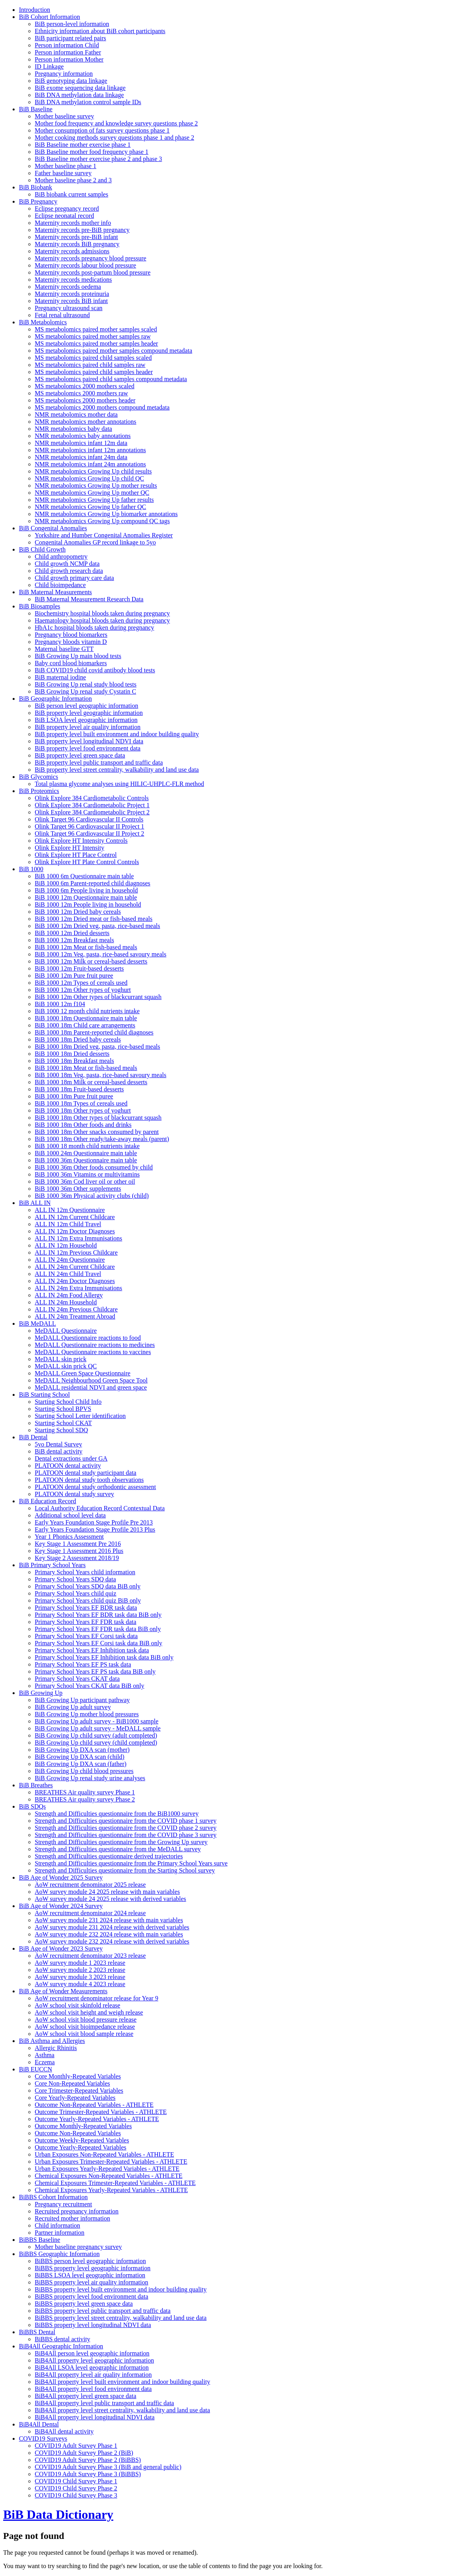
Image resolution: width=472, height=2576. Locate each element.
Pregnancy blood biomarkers (71, 634)
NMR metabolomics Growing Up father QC (90, 506)
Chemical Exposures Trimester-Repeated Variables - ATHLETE (115, 2182)
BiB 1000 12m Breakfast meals (74, 940)
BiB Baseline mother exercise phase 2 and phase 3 (98, 158)
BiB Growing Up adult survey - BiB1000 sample (96, 1721)
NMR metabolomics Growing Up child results (93, 471)
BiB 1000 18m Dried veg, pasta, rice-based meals (97, 1046)
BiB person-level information (72, 24)
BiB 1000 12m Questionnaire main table (86, 897)
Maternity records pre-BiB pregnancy (82, 229)
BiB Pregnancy (38, 201)
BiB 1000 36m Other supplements (78, 1188)
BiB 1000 (31, 869)
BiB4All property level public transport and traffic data (104, 2403)
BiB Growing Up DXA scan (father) (80, 1763)
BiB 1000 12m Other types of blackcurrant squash (98, 996)
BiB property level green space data (80, 755)
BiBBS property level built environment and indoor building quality (121, 2289)
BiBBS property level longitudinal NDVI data (93, 2325)
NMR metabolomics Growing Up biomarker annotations (106, 514)
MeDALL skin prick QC (66, 1366)
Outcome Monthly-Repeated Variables (83, 2126)
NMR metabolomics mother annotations (85, 421)
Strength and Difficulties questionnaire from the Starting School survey (125, 1870)
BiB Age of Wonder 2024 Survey (61, 1906)
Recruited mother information (72, 2218)
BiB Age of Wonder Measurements (63, 1991)
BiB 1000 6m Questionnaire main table (84, 876)
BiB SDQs (32, 1806)
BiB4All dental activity (64, 2431)
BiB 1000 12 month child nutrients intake (87, 1011)
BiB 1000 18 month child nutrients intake (87, 1146)
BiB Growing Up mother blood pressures (87, 1714)
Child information (57, 2225)
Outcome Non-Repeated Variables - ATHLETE (94, 2104)
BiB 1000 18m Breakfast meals (74, 1060)
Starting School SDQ (61, 1430)
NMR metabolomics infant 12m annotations (90, 450)
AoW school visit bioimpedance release (85, 2026)
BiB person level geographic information (86, 705)
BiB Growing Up (40, 1692)
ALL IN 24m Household (66, 1302)
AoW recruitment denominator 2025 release (90, 1884)
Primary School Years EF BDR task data (86, 1607)
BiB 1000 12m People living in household (88, 904)
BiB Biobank (35, 187)
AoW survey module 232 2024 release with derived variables (112, 1941)
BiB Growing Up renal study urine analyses (90, 1778)
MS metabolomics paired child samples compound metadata (111, 379)
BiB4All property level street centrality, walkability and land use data (122, 2410)
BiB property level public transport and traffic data (99, 762)
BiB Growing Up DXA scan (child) (79, 1756)
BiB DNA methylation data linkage (79, 95)
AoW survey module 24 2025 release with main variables (107, 1891)
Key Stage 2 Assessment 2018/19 (77, 1558)
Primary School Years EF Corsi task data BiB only (98, 1643)
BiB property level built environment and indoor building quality (117, 734)
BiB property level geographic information (89, 712)
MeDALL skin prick (60, 1359)
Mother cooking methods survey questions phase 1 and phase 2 (114, 137)
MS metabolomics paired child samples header (94, 372)
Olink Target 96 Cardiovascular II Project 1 (89, 826)
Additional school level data (70, 1515)
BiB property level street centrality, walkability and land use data (117, 769)
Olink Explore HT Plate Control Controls (87, 862)
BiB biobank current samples (71, 194)
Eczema (45, 2062)
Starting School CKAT (63, 1423)
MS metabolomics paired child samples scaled (93, 357)
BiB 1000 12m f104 (60, 1004)
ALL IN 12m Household (66, 1245)
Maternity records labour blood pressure (85, 265)
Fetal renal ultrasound (62, 315)
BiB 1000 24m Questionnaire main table (86, 1153)
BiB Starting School (44, 1394)
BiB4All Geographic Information (61, 2346)
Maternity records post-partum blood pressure (92, 272)
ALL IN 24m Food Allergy (69, 1295)
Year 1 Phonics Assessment (69, 1536)
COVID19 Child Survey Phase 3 (76, 2495)
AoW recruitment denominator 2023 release (90, 1955)
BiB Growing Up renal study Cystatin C (85, 691)
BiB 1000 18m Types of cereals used (81, 1103)
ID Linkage (49, 66)
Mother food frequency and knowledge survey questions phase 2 (116, 123)
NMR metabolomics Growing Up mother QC (92, 492)
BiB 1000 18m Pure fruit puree (74, 1096)
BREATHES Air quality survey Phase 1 (85, 1792)
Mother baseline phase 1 (65, 166)
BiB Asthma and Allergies (52, 2040)
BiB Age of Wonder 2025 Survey (61, 1877)
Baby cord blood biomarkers (71, 663)
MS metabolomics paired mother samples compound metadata (113, 350)
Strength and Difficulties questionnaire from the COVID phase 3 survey (126, 1834)
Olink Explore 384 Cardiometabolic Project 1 (92, 805)
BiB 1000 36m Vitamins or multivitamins (87, 1174)
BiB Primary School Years (52, 1565)
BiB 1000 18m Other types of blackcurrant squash (98, 1117)
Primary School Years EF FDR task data (85, 1621)
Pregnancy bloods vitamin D (71, 641)
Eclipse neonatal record (64, 215)
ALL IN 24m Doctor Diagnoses (75, 1281)
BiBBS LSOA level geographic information (90, 2275)
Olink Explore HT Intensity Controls (81, 840)
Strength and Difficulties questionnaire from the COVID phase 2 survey (126, 1827)
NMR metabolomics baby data (73, 428)
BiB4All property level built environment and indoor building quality (122, 2381)
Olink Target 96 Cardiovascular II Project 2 (89, 833)
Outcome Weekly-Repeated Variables (82, 2140)
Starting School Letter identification (80, 1415)
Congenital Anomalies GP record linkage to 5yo (95, 542)
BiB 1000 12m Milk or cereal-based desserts (91, 961)
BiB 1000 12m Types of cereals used (81, 982)
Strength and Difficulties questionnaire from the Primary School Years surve (131, 1863)
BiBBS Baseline (39, 2239)
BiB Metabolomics (43, 322)
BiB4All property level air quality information (93, 2374)
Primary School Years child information (85, 1572)
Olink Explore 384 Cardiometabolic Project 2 (92, 812)
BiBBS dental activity (62, 2339)
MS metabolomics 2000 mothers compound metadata (102, 407)
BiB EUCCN (35, 2069)
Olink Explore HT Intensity (69, 847)
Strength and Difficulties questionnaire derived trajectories (109, 1856)
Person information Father (68, 52)
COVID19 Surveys (43, 2438)
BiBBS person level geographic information (90, 2261)
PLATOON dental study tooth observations (89, 1479)
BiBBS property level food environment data (91, 2296)
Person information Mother (69, 59)
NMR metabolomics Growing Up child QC (89, 478)
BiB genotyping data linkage (71, 80)
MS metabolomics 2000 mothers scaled (84, 386)
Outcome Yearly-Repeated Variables (80, 2147)
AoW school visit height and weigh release (89, 2012)
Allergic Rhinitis (56, 2048)
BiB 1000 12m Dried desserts (72, 933)
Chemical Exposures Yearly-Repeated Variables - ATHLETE (111, 2190)
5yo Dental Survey (58, 1444)
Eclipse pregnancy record (67, 208)
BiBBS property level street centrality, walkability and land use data (120, 2317)
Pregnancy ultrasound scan (69, 308)
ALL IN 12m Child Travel (68, 1224)
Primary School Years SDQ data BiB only (87, 1586)
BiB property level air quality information (87, 727)
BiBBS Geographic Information (59, 2253)
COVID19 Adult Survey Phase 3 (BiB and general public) (108, 2467)
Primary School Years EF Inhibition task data (92, 1650)
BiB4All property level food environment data (93, 2388)
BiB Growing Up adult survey (73, 1707)
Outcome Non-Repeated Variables (78, 2133)
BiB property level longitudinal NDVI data (89, 741)
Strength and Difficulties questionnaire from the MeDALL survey (118, 1849)
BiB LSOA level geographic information (86, 719)
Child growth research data (69, 570)
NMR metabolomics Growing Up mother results (96, 485)
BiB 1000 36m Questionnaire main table (86, 1160)
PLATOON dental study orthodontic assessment (95, 1486)
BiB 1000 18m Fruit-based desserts (79, 1089)
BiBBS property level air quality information (91, 2282)
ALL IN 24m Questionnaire (70, 1259)
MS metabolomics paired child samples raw (90, 364)
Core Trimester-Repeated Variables (79, 2090)
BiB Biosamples (39, 606)
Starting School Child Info (68, 1401)
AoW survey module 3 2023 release (80, 1977)
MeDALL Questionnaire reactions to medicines (95, 1344)
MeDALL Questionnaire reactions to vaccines (93, 1352)
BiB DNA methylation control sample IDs (88, 102)
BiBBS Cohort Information (53, 2197)
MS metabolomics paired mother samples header (96, 343)
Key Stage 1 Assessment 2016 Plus (79, 1550)
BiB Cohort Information (49, 16)
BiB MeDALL (37, 1323)
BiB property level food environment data (87, 748)
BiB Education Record (47, 1501)
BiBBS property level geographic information (92, 2268)
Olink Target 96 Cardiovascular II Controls (89, 819)
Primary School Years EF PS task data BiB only (95, 1671)
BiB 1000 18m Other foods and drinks (83, 1124)
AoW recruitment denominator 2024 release (90, 1913)
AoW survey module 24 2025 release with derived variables (110, 1898)
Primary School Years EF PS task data (83, 1664)
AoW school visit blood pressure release (86, 2019)
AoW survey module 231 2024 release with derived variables (112, 1927)
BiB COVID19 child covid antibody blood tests (95, 670)
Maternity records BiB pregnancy (77, 244)
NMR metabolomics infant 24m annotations (90, 464)
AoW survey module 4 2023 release (80, 1984)
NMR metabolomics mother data (76, 414)
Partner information (59, 2232)
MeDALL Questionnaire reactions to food (88, 1337)
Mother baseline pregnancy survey (78, 2246)
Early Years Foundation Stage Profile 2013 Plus (95, 1529)
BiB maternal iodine (60, 677)
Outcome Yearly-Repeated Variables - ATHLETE (97, 2119)
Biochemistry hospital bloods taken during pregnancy (102, 613)
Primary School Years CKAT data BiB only (89, 1685)
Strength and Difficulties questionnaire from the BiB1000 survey (117, 1813)
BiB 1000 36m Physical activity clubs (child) (92, 1195)
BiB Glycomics (38, 776)
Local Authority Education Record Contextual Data (100, 1508)
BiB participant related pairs (70, 38)
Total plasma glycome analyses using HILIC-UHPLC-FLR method (119, 783)
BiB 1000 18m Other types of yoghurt (83, 1110)
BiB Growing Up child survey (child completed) (96, 1742)
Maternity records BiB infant (71, 300)
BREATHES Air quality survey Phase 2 (85, 1799)
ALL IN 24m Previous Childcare (76, 1309)
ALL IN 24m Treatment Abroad (75, 1316)
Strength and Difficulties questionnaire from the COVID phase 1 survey (126, 1820)
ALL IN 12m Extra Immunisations (78, 1238)
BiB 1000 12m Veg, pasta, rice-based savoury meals (100, 954)
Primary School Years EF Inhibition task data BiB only (104, 1657)
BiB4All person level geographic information (92, 2353)
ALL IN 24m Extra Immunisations (78, 1288)
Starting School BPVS (63, 1408)
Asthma (44, 2055)
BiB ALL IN (35, 1202)
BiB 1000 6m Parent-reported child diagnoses (92, 883)
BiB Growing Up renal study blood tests (86, 684)
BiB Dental (33, 1437)
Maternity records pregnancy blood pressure (90, 258)
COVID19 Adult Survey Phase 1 (76, 2445)
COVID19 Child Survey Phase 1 (76, 2481)
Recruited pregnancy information (76, 2211)
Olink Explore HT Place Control (76, 854)
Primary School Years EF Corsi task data (86, 1636)
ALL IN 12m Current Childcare (75, 1217)
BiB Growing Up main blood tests (78, 656)
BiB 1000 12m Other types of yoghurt (83, 989)
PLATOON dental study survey (74, 1494)
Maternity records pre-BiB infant (76, 237)
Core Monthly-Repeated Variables (78, 2076)
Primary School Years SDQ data (75, 1579)
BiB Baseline (35, 109)
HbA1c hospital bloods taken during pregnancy (94, 627)
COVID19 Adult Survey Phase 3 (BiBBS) (88, 2474)
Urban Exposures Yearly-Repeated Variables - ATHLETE (107, 2168)
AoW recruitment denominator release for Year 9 (96, 1998)
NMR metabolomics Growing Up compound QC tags (102, 521)
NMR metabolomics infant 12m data (81, 443)
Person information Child (67, 45)
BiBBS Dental (37, 2332)
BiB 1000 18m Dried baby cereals (78, 1039)
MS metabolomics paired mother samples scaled (96, 329)
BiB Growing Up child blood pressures (84, 1771)
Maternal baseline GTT (64, 648)
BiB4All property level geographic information (94, 2360)
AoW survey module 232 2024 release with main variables (109, 1934)
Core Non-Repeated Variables (72, 2083)
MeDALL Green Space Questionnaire (82, 1373)
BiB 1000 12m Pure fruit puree (74, 975)
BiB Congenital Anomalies (53, 528)
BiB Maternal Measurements (55, 592)
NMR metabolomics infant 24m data (81, 457)
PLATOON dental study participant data (85, 1472)
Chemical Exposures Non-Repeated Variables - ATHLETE (108, 2175)
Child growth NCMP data (67, 563)
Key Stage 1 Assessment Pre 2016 (78, 1543)
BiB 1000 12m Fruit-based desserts (79, 968)
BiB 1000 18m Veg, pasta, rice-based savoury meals (100, 1075)
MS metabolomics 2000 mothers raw (81, 393)
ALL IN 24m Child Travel (68, 1273)
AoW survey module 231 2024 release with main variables (109, 1920)
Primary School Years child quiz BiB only (88, 1600)
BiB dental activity (58, 1451)
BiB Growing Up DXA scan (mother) (82, 1749)
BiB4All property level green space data (85, 2396)
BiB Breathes (36, 1785)
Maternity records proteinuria (72, 293)
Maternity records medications (73, 279)
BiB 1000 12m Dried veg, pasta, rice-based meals (97, 925)
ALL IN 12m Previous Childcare (76, 1252)
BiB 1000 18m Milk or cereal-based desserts (91, 1082)
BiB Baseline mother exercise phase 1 (83, 144)
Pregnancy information (64, 73)
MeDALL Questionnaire (66, 1330)
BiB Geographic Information (55, 698)
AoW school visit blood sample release (84, 2033)
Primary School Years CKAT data (77, 1678)
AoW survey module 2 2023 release (80, 1969)
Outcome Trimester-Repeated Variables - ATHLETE (101, 2111)
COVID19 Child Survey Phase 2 (76, 2488)
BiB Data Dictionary (58, 2514)
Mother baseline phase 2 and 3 (73, 180)
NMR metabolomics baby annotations (83, 435)
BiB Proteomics (39, 791)
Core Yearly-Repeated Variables (75, 2097)
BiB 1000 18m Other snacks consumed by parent (97, 1131)
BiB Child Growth (42, 549)
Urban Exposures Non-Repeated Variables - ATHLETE (104, 2154)
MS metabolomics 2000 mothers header (85, 400)
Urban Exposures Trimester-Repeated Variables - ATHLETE (111, 2161)
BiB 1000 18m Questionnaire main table (86, 1018)
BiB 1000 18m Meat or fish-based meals (86, 1067)
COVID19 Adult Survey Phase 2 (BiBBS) (88, 2459)
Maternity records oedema (68, 286)
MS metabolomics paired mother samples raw (93, 336)
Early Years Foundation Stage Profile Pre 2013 (94, 1522)
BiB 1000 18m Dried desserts (72, 1053)
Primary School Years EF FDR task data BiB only (98, 1629)
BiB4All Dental (39, 2424)
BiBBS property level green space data (84, 2303)
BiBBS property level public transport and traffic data (102, 2310)
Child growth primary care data (74, 577)
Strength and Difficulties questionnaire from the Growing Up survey (121, 1842)
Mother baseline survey (64, 116)
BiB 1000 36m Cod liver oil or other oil (85, 1181)
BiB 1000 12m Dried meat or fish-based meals (93, 918)
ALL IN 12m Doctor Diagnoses (75, 1231)
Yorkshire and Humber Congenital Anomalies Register (104, 535)
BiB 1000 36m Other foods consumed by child (94, 1167)
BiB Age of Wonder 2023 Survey (61, 1948)
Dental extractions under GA (71, 1458)
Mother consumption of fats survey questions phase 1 (102, 130)
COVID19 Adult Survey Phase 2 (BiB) (84, 2452)
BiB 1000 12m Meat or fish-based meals (86, 947)
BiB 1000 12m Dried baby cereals (78, 911)
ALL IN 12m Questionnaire (70, 1210)
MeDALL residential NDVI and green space (91, 1387)
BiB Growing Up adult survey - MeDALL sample (98, 1728)
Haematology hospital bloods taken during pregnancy (102, 620)
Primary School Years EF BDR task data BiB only (98, 1614)
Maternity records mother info (73, 222)
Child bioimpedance (60, 585)
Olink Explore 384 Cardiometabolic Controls (92, 798)
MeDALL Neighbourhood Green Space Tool (91, 1380)
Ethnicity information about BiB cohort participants (100, 31)
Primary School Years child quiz (75, 1593)
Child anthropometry (61, 556)
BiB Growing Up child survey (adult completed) (96, 1735)
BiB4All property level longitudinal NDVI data (95, 2417)
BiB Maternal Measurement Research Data (89, 599)
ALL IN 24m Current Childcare (75, 1266)
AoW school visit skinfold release (77, 2005)
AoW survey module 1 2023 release (80, 1962)
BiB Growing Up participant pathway (82, 1700)
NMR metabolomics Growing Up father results (94, 499)
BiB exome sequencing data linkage (80, 87)
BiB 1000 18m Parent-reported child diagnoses (94, 1032)
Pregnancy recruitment (63, 2204)
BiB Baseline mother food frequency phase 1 (91, 151)
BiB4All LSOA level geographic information (92, 2367)
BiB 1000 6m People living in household (86, 890)
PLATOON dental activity (68, 1465)
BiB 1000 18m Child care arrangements (85, 1025)
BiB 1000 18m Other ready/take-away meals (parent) (102, 1139)
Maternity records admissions (72, 251)
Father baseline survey (63, 173)
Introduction (34, 9)
